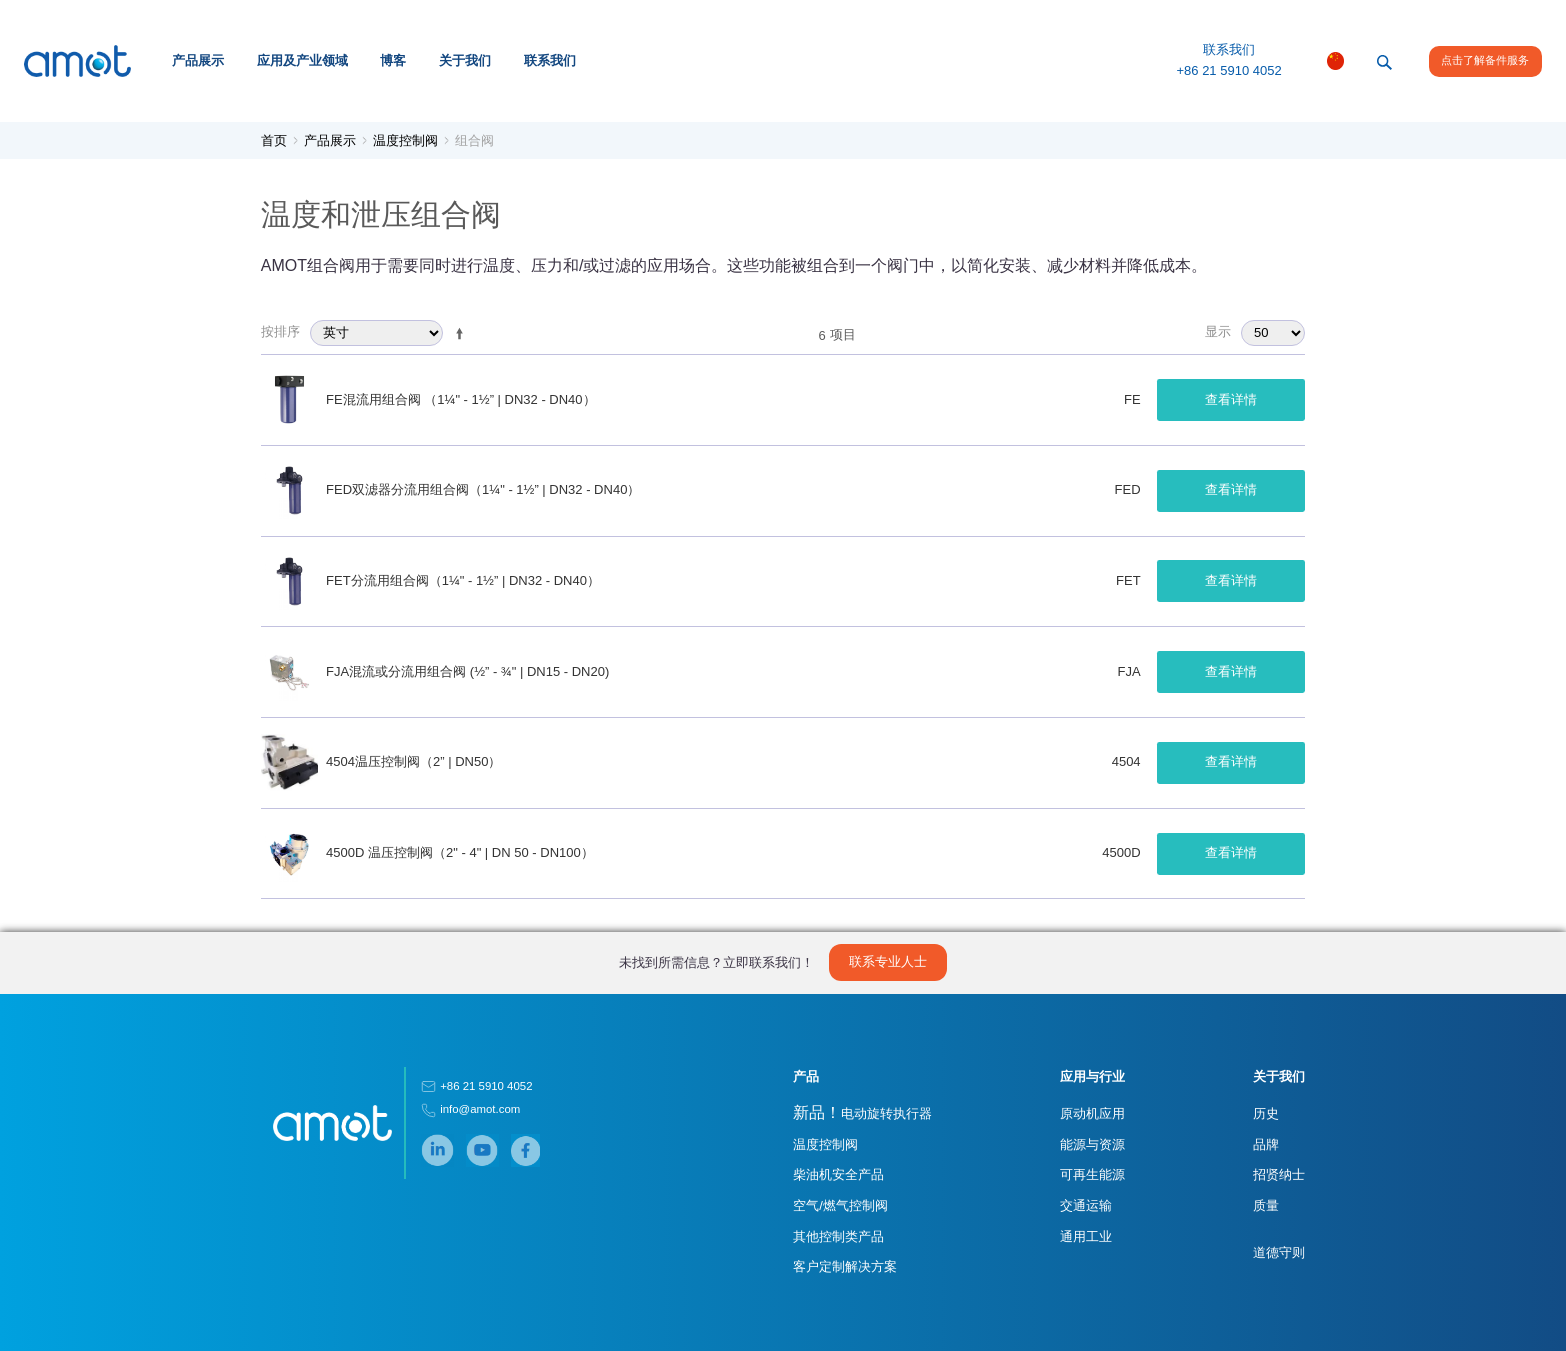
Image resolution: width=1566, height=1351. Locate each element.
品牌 (1266, 1144)
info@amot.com (480, 1109)
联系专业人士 (888, 961)
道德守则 (1279, 1252)
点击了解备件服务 (1485, 60)
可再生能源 (1092, 1174)
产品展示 (198, 60)
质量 (1266, 1205)
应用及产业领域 (302, 60)
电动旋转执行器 (862, 1112)
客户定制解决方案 (845, 1266)
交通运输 (1086, 1205)
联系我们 (550, 60)
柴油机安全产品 (838, 1174)
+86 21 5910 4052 (1228, 70)
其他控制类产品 (838, 1236)
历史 (1266, 1113)
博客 (393, 60)
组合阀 (474, 140)
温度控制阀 (405, 140)
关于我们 (465, 60)
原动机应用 (1092, 1113)
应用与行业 (1092, 1076)
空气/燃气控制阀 (840, 1205)
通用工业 (1086, 1236)
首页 (274, 140)
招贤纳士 (1279, 1174)
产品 (806, 1076)
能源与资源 (1092, 1144)
